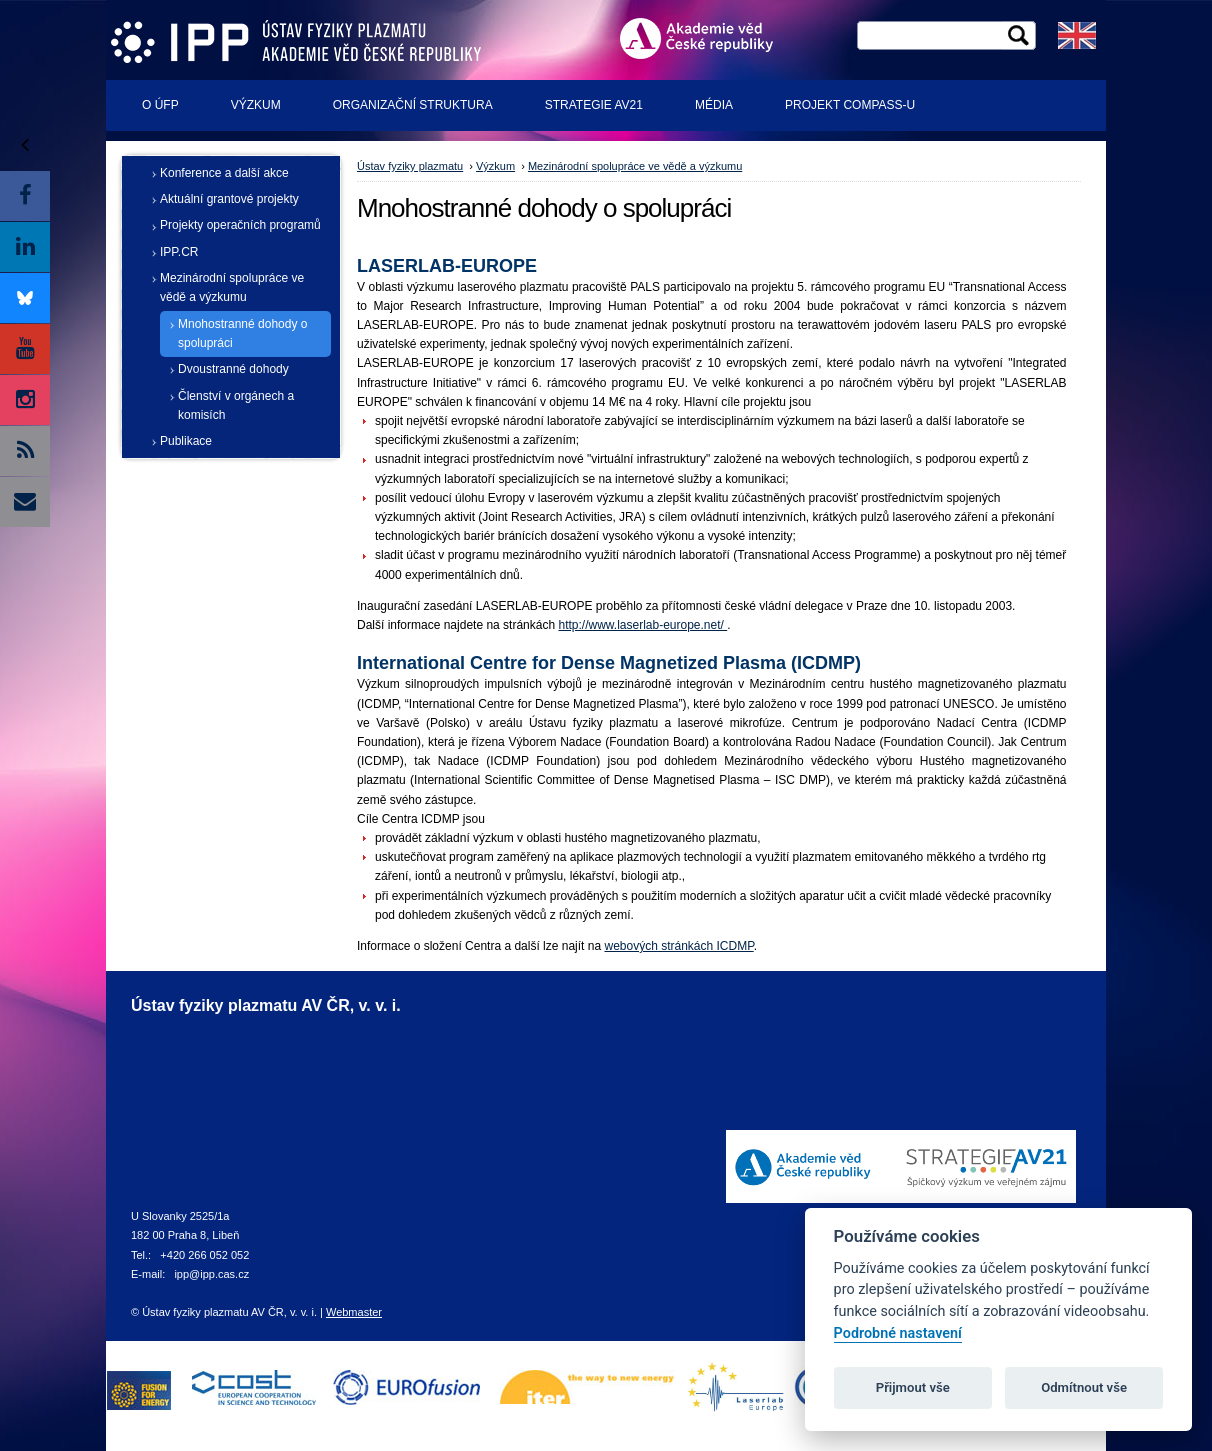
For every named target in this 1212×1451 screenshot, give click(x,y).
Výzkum (256, 105)
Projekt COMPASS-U (850, 105)
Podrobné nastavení (898, 1333)
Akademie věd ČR (705, 38)
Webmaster (354, 1312)
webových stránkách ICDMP (678, 946)
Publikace (186, 441)
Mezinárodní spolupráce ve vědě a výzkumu (232, 287)
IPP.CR (179, 252)
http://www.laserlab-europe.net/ (642, 625)
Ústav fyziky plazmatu (410, 166)
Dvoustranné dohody (233, 369)
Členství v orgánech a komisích (236, 405)
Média (714, 105)
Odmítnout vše (1084, 1387)
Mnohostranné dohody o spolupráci (242, 333)
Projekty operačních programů (240, 225)
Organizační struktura (413, 105)
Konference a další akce (224, 173)
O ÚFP (160, 105)
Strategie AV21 (594, 105)
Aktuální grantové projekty (229, 199)
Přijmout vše (913, 1387)
